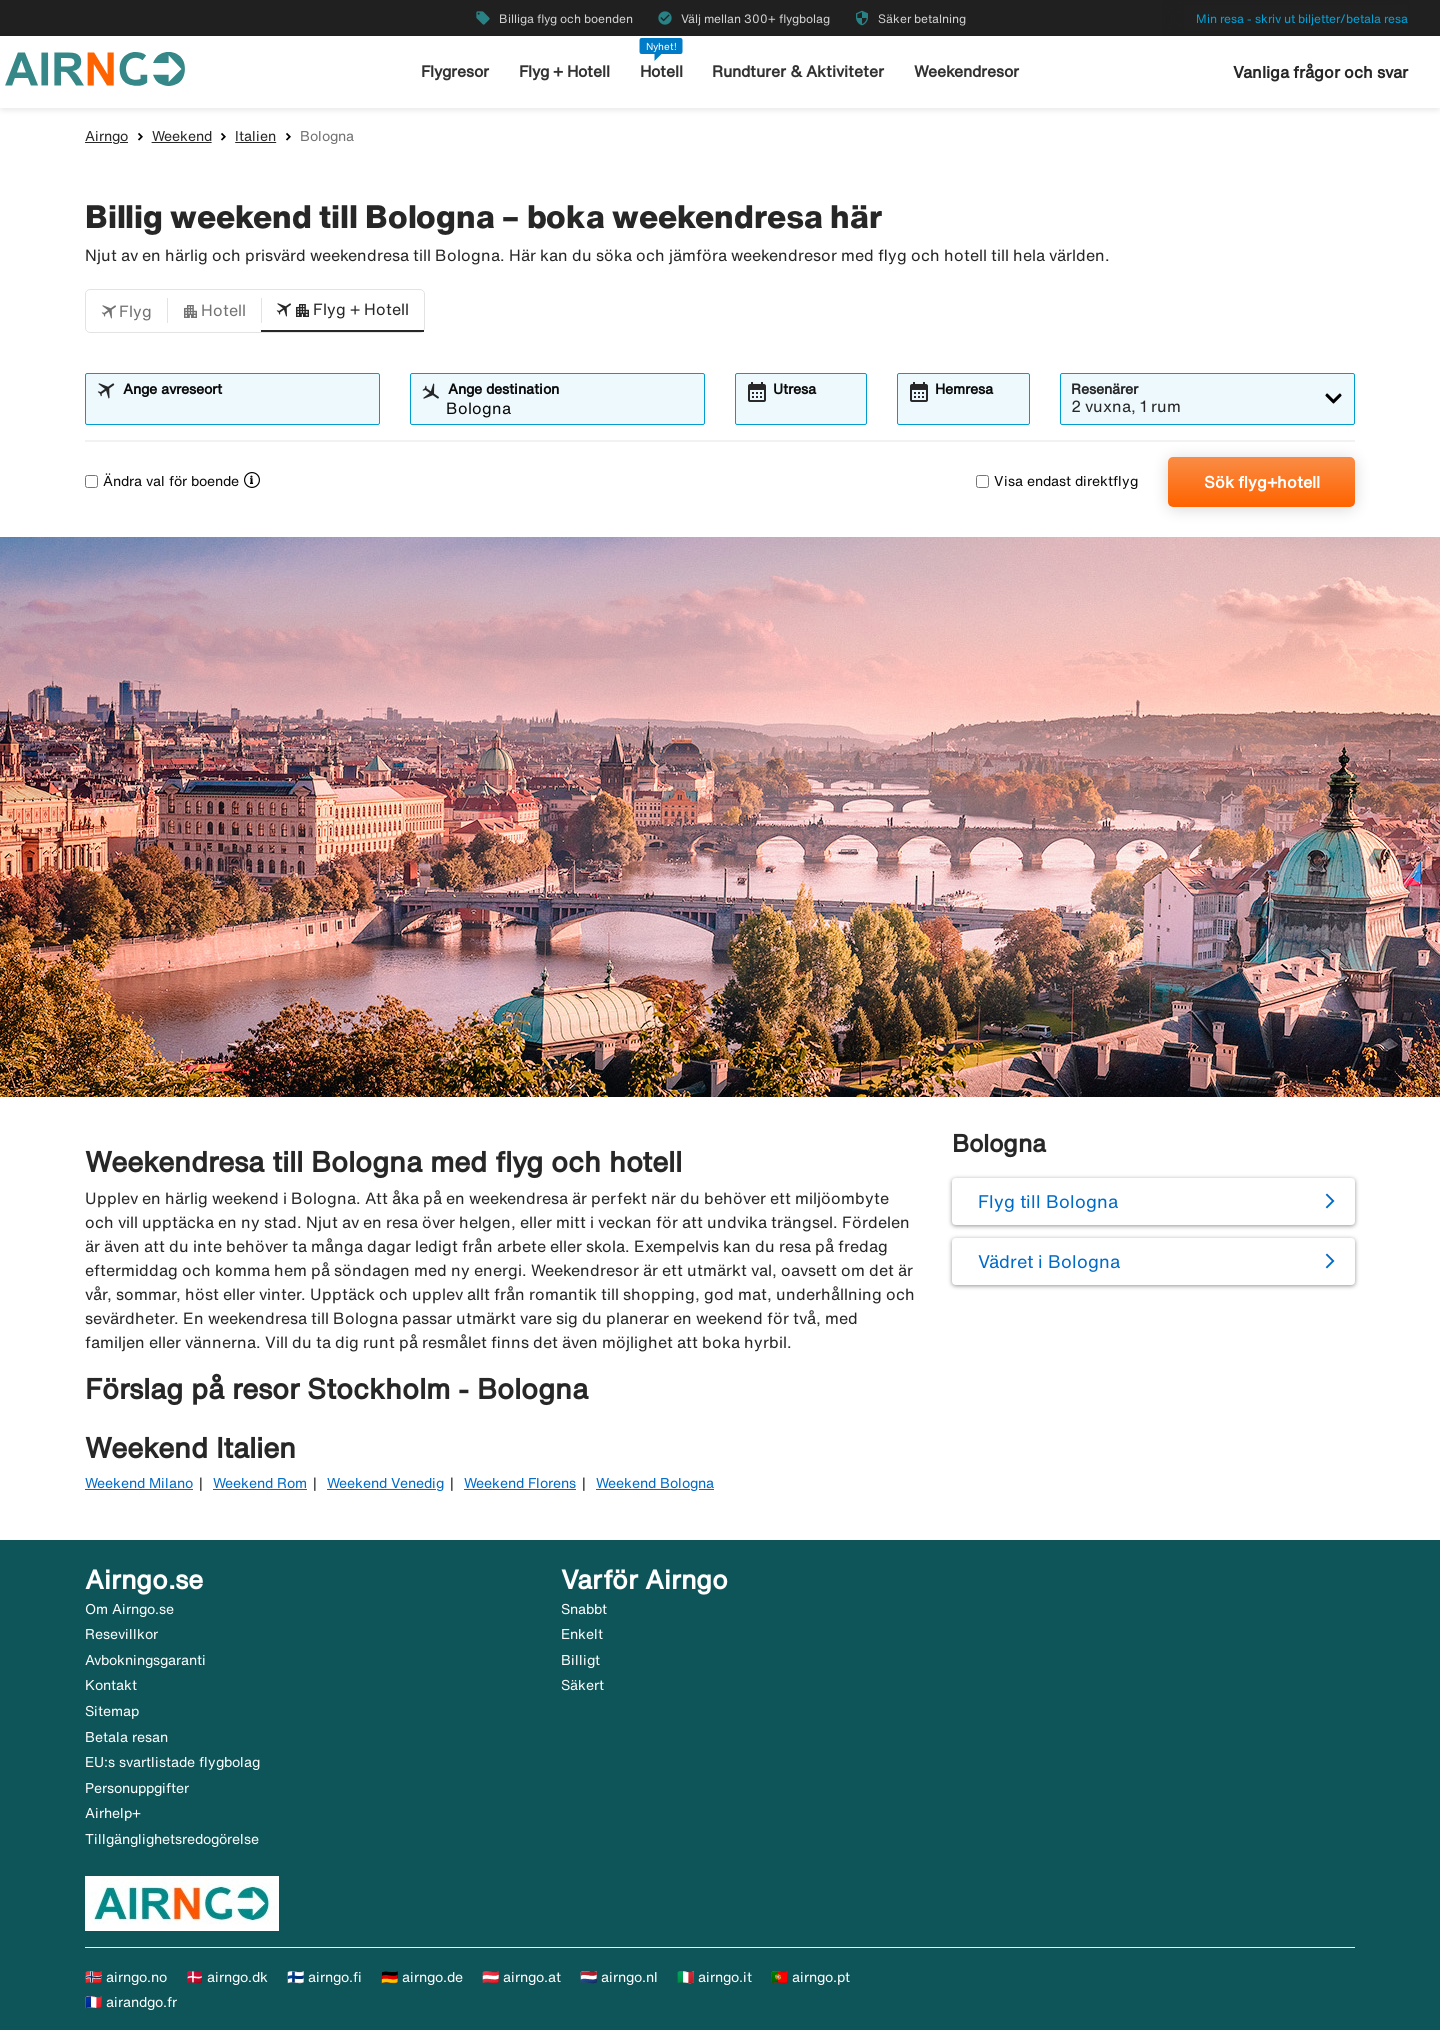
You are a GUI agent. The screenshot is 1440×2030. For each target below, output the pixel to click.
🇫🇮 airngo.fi (324, 1977)
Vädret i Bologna (1049, 1261)
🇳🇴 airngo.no (126, 1977)
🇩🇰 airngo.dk (227, 1977)
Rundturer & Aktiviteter (798, 71)
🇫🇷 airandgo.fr (131, 2002)
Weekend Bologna (655, 1483)
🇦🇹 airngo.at (521, 1977)
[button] (126, 311)
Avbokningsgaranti (145, 1660)
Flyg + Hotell (568, 71)
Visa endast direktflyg (1057, 481)
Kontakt (111, 1685)
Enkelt (582, 1634)
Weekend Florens (520, 1483)
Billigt (580, 1660)
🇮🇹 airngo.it (714, 1977)
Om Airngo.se (129, 1609)
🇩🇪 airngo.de (422, 1977)
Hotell (664, 71)
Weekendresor (962, 71)
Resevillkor (121, 1634)
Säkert (582, 1685)
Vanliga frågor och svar (1320, 72)
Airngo (106, 136)
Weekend (182, 136)
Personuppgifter (137, 1788)
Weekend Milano (139, 1483)
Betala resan (126, 1737)
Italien (255, 136)
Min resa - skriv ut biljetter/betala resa (1302, 18)
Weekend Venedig (385, 1483)
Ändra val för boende (162, 481)
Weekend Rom (260, 1483)
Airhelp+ (113, 1813)
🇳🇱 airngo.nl (619, 1977)
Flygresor (460, 71)
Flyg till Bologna (1048, 1201)
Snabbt (584, 1609)
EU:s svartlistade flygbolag (172, 1762)
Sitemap (112, 1711)
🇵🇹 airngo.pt (810, 1977)
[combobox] (245, 408)
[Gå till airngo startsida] (95, 67)
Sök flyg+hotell (1262, 482)
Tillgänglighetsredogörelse (172, 1839)
